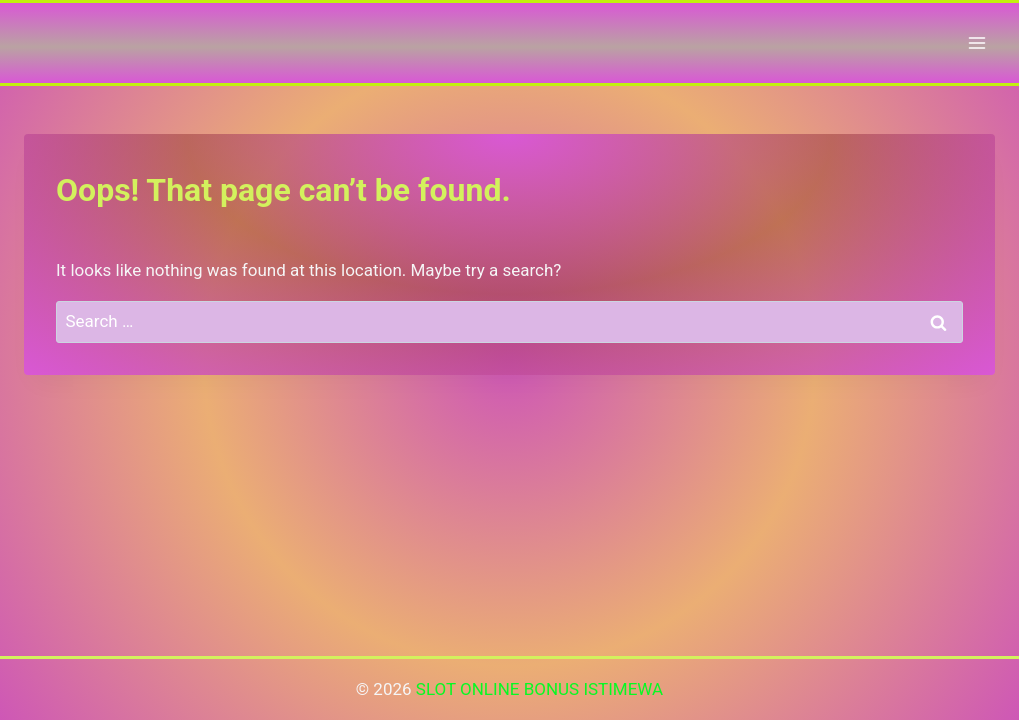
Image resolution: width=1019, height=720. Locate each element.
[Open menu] (976, 42)
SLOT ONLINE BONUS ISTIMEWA (539, 689)
